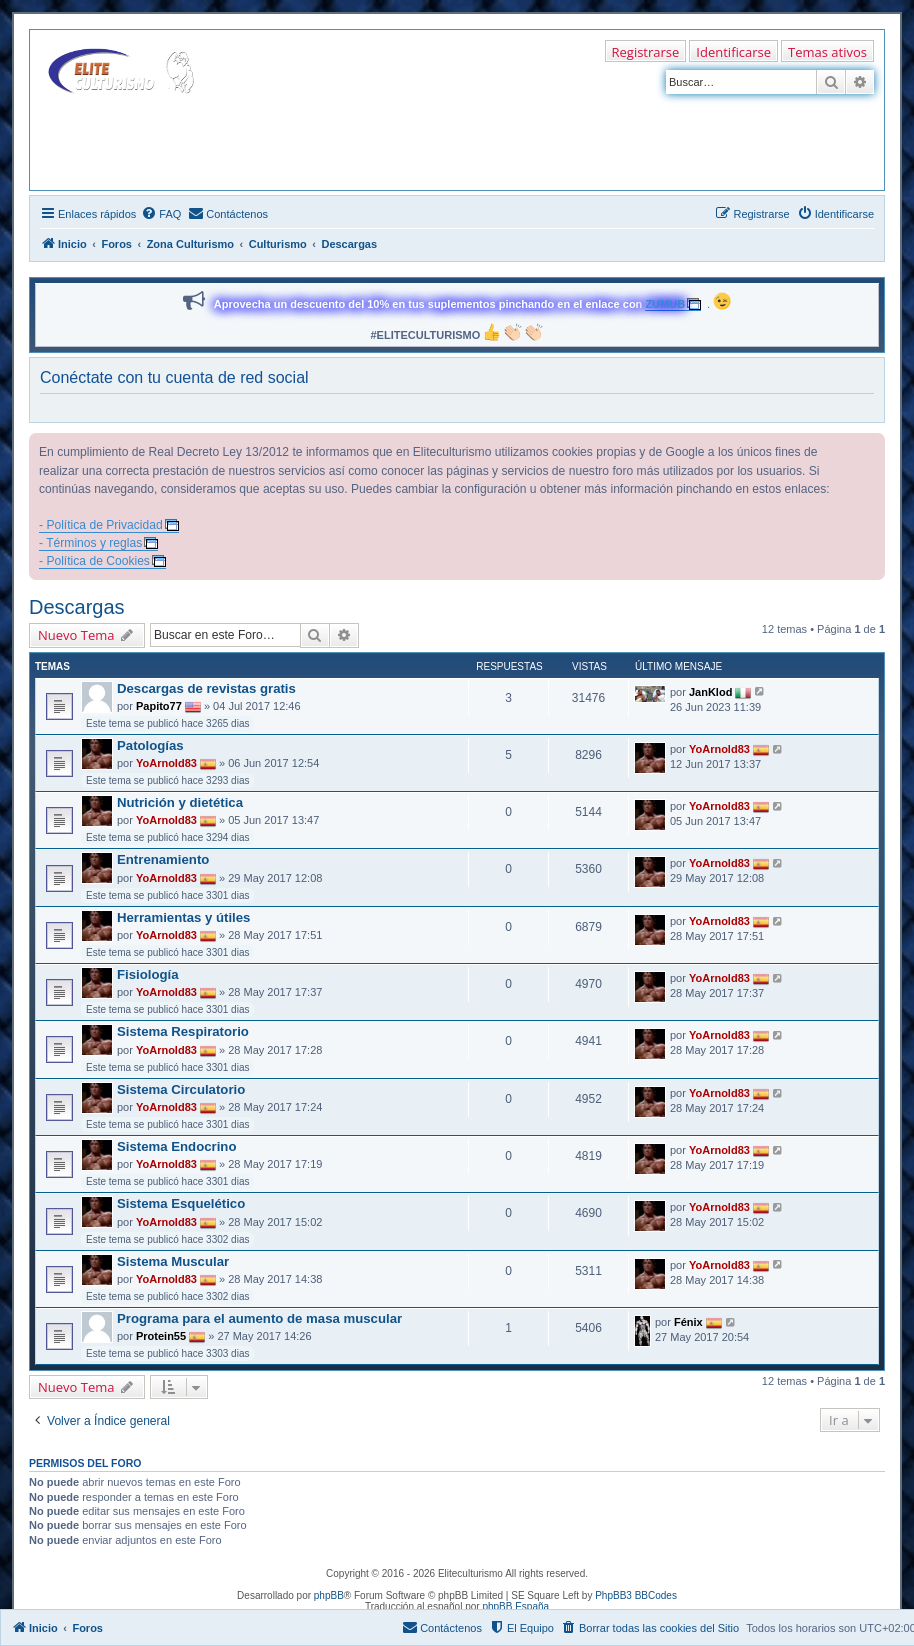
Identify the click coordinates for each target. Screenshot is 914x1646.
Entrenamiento (163, 859)
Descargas (77, 607)
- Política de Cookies (94, 561)
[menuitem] (161, 214)
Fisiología (148, 974)
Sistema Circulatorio (181, 1089)
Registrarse (646, 52)
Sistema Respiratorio (183, 1031)
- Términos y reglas (90, 543)
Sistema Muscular (173, 1261)
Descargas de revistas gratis (206, 688)
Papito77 (159, 706)
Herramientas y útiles (183, 917)
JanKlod (710, 691)
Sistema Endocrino (176, 1146)
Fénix (688, 1322)
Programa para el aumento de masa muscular (259, 1318)
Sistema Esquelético (181, 1203)
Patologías (150, 745)
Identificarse (733, 52)
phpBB (329, 1595)
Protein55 (161, 1336)
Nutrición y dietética (180, 802)
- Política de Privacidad (101, 525)
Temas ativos (827, 52)
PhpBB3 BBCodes (636, 1595)
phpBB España (515, 1606)
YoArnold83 (166, 763)
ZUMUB (665, 304)
